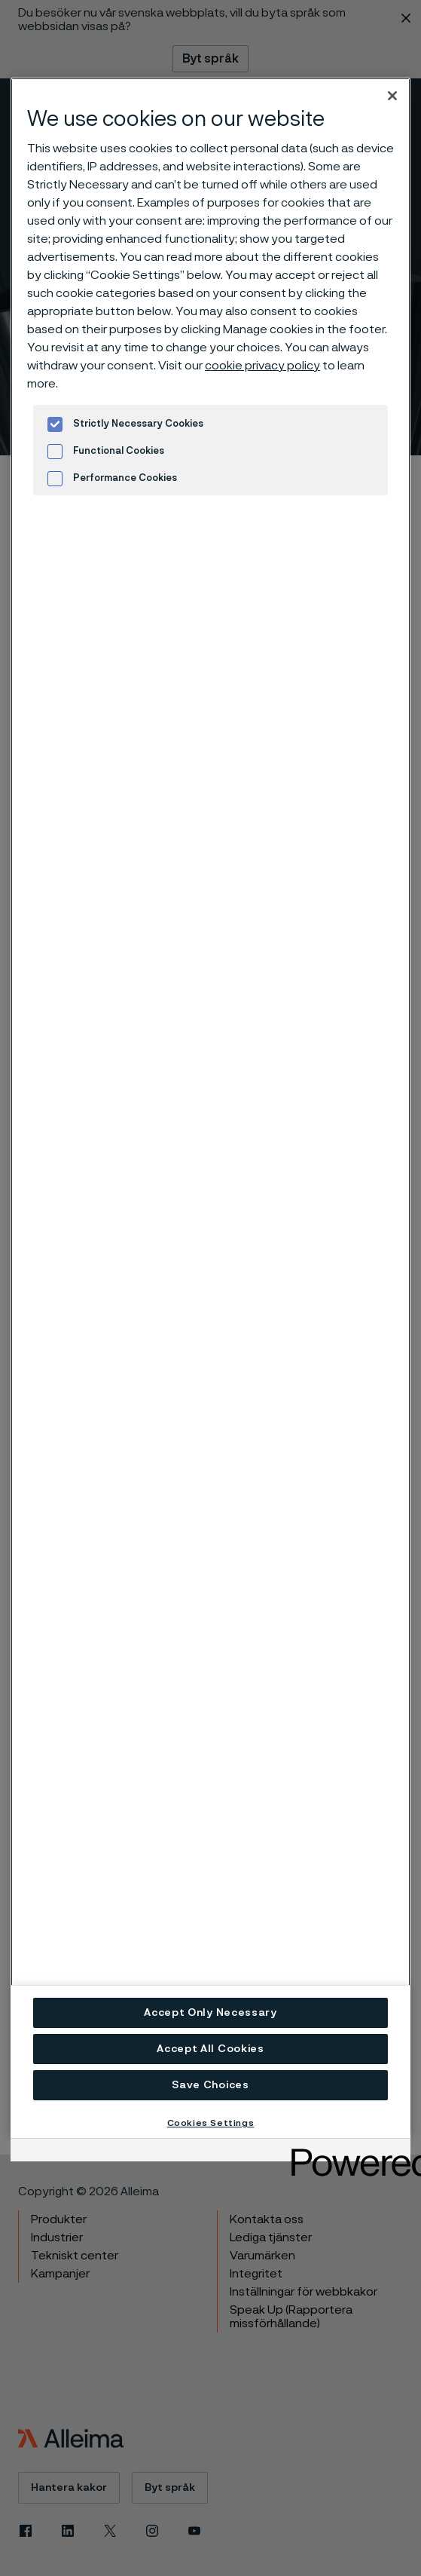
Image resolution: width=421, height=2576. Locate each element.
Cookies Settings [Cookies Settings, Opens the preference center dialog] (211, 2122)
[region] (210, 1108)
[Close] (392, 95)
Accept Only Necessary (210, 2013)
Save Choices (210, 2085)
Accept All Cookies (210, 2049)
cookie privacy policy (262, 366)
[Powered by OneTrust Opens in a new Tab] (345, 2152)
